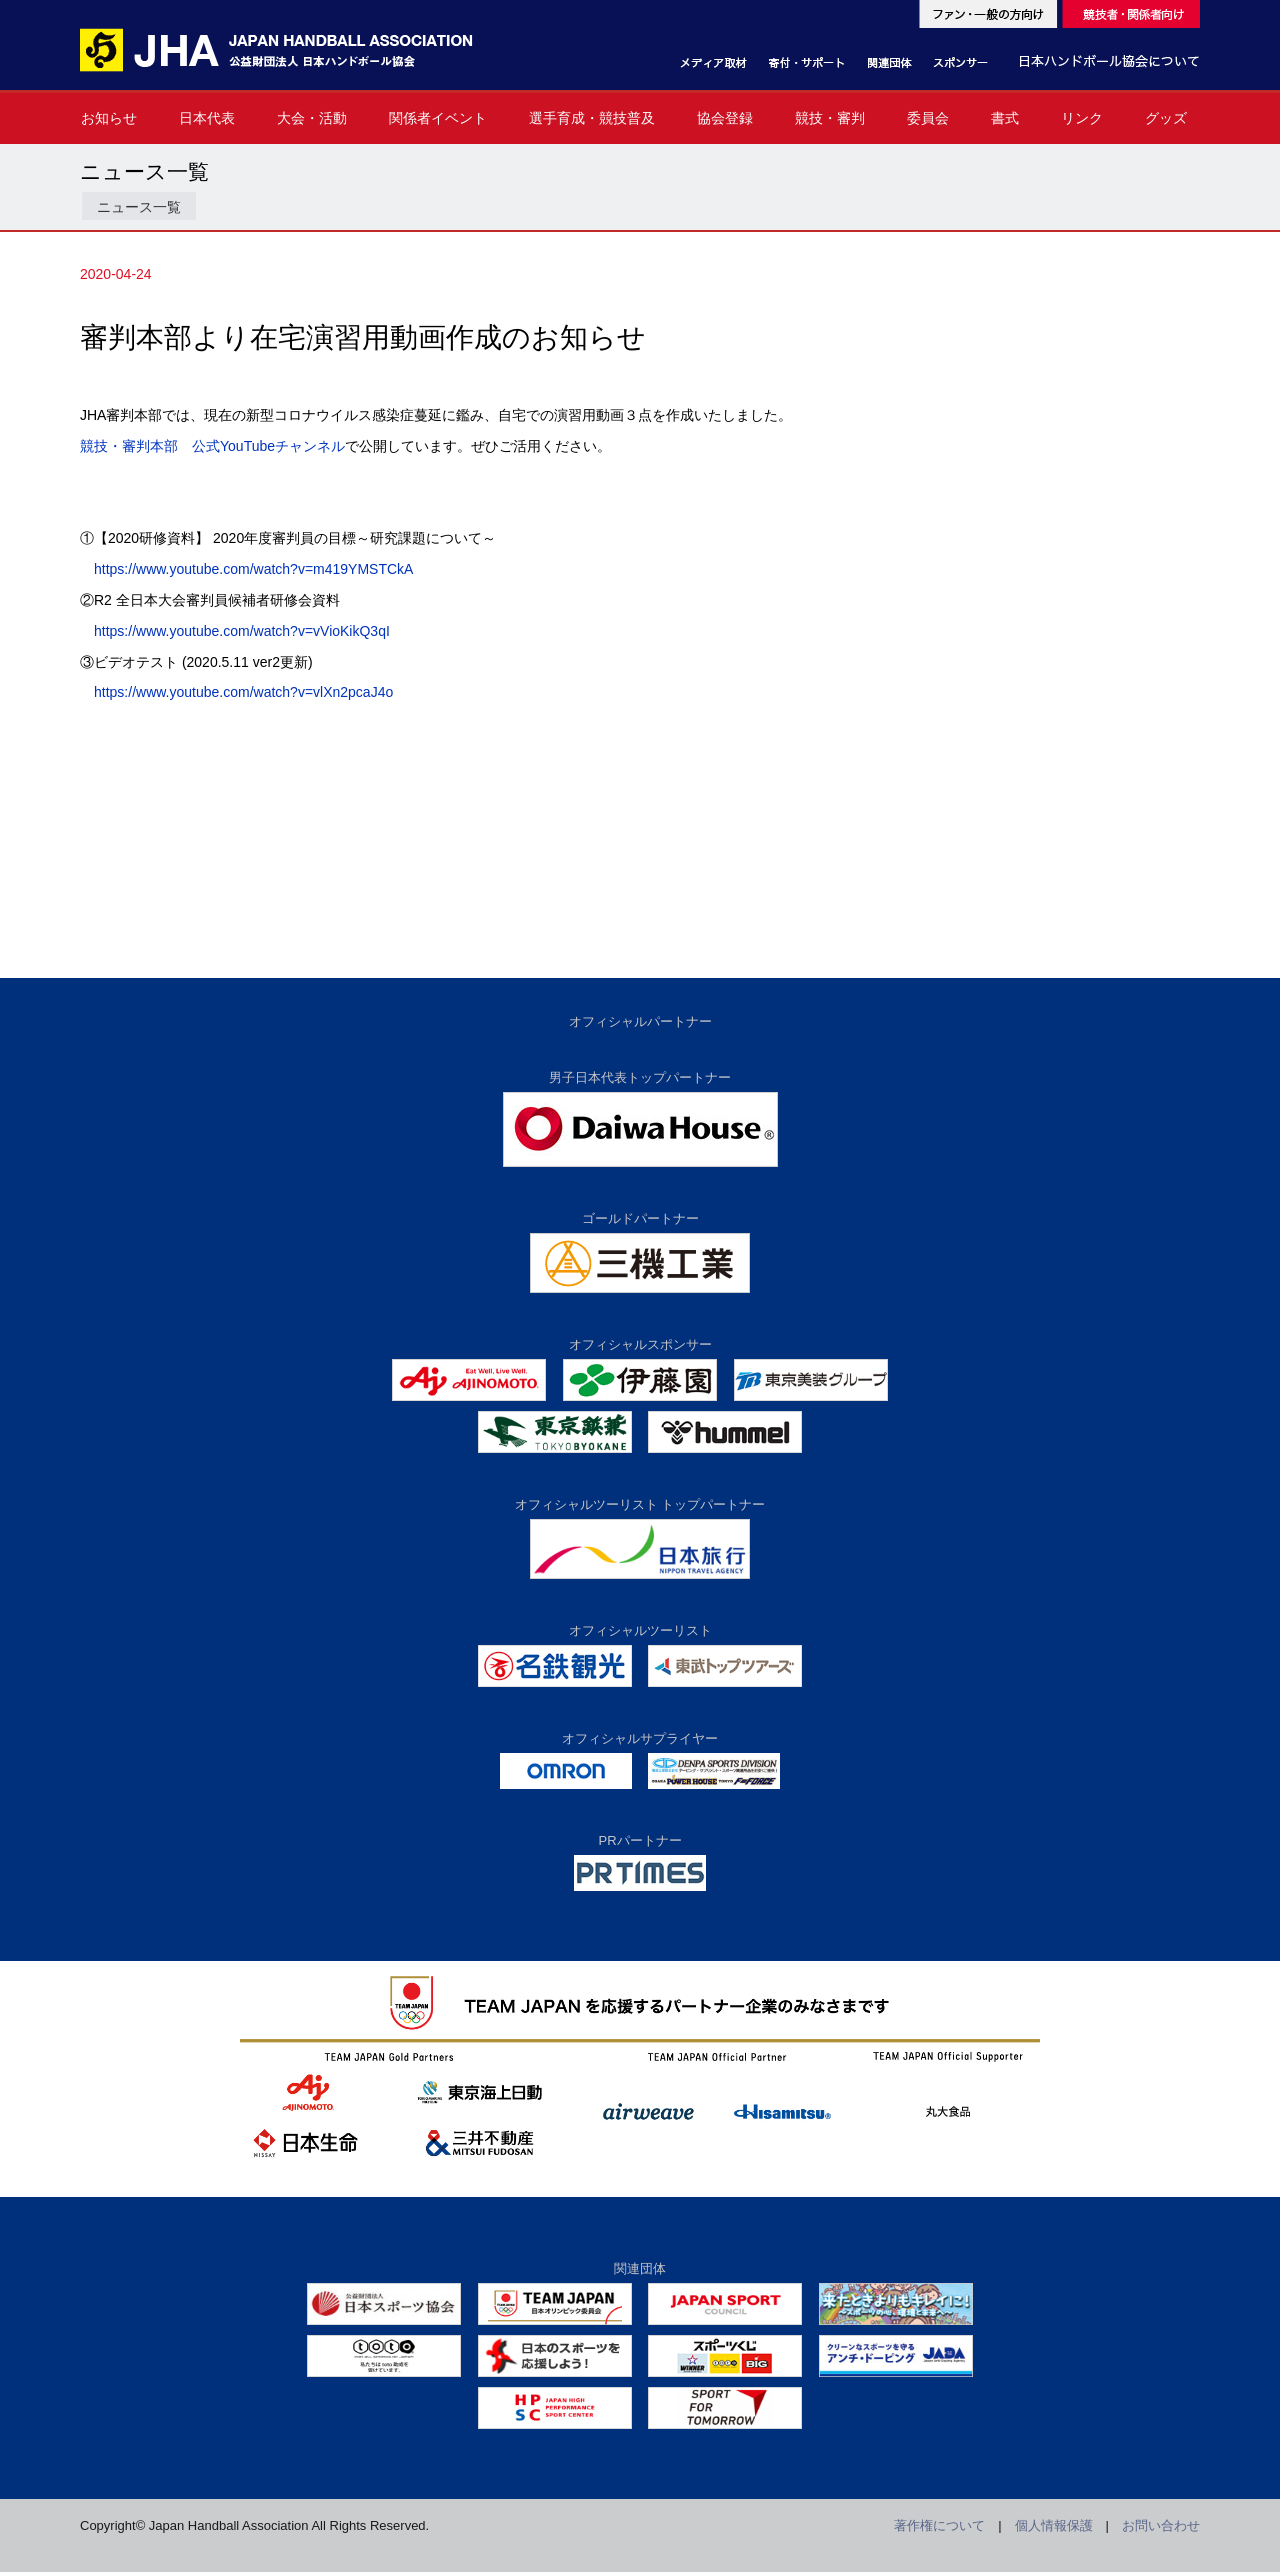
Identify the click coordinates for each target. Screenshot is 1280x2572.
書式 (1005, 118)
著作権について (939, 2525)
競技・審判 (830, 118)
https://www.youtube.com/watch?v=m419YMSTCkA (253, 569)
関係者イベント (438, 118)
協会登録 (725, 118)
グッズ (1166, 118)
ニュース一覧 (139, 207)
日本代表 (207, 118)
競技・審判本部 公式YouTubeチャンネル (212, 446)
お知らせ (109, 118)
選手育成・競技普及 (592, 118)
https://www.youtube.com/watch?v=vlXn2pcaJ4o (243, 692)
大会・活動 (312, 118)
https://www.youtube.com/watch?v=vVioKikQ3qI (242, 631)
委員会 (928, 118)
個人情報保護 (1054, 2525)
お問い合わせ (1161, 2525)
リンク (1082, 118)
